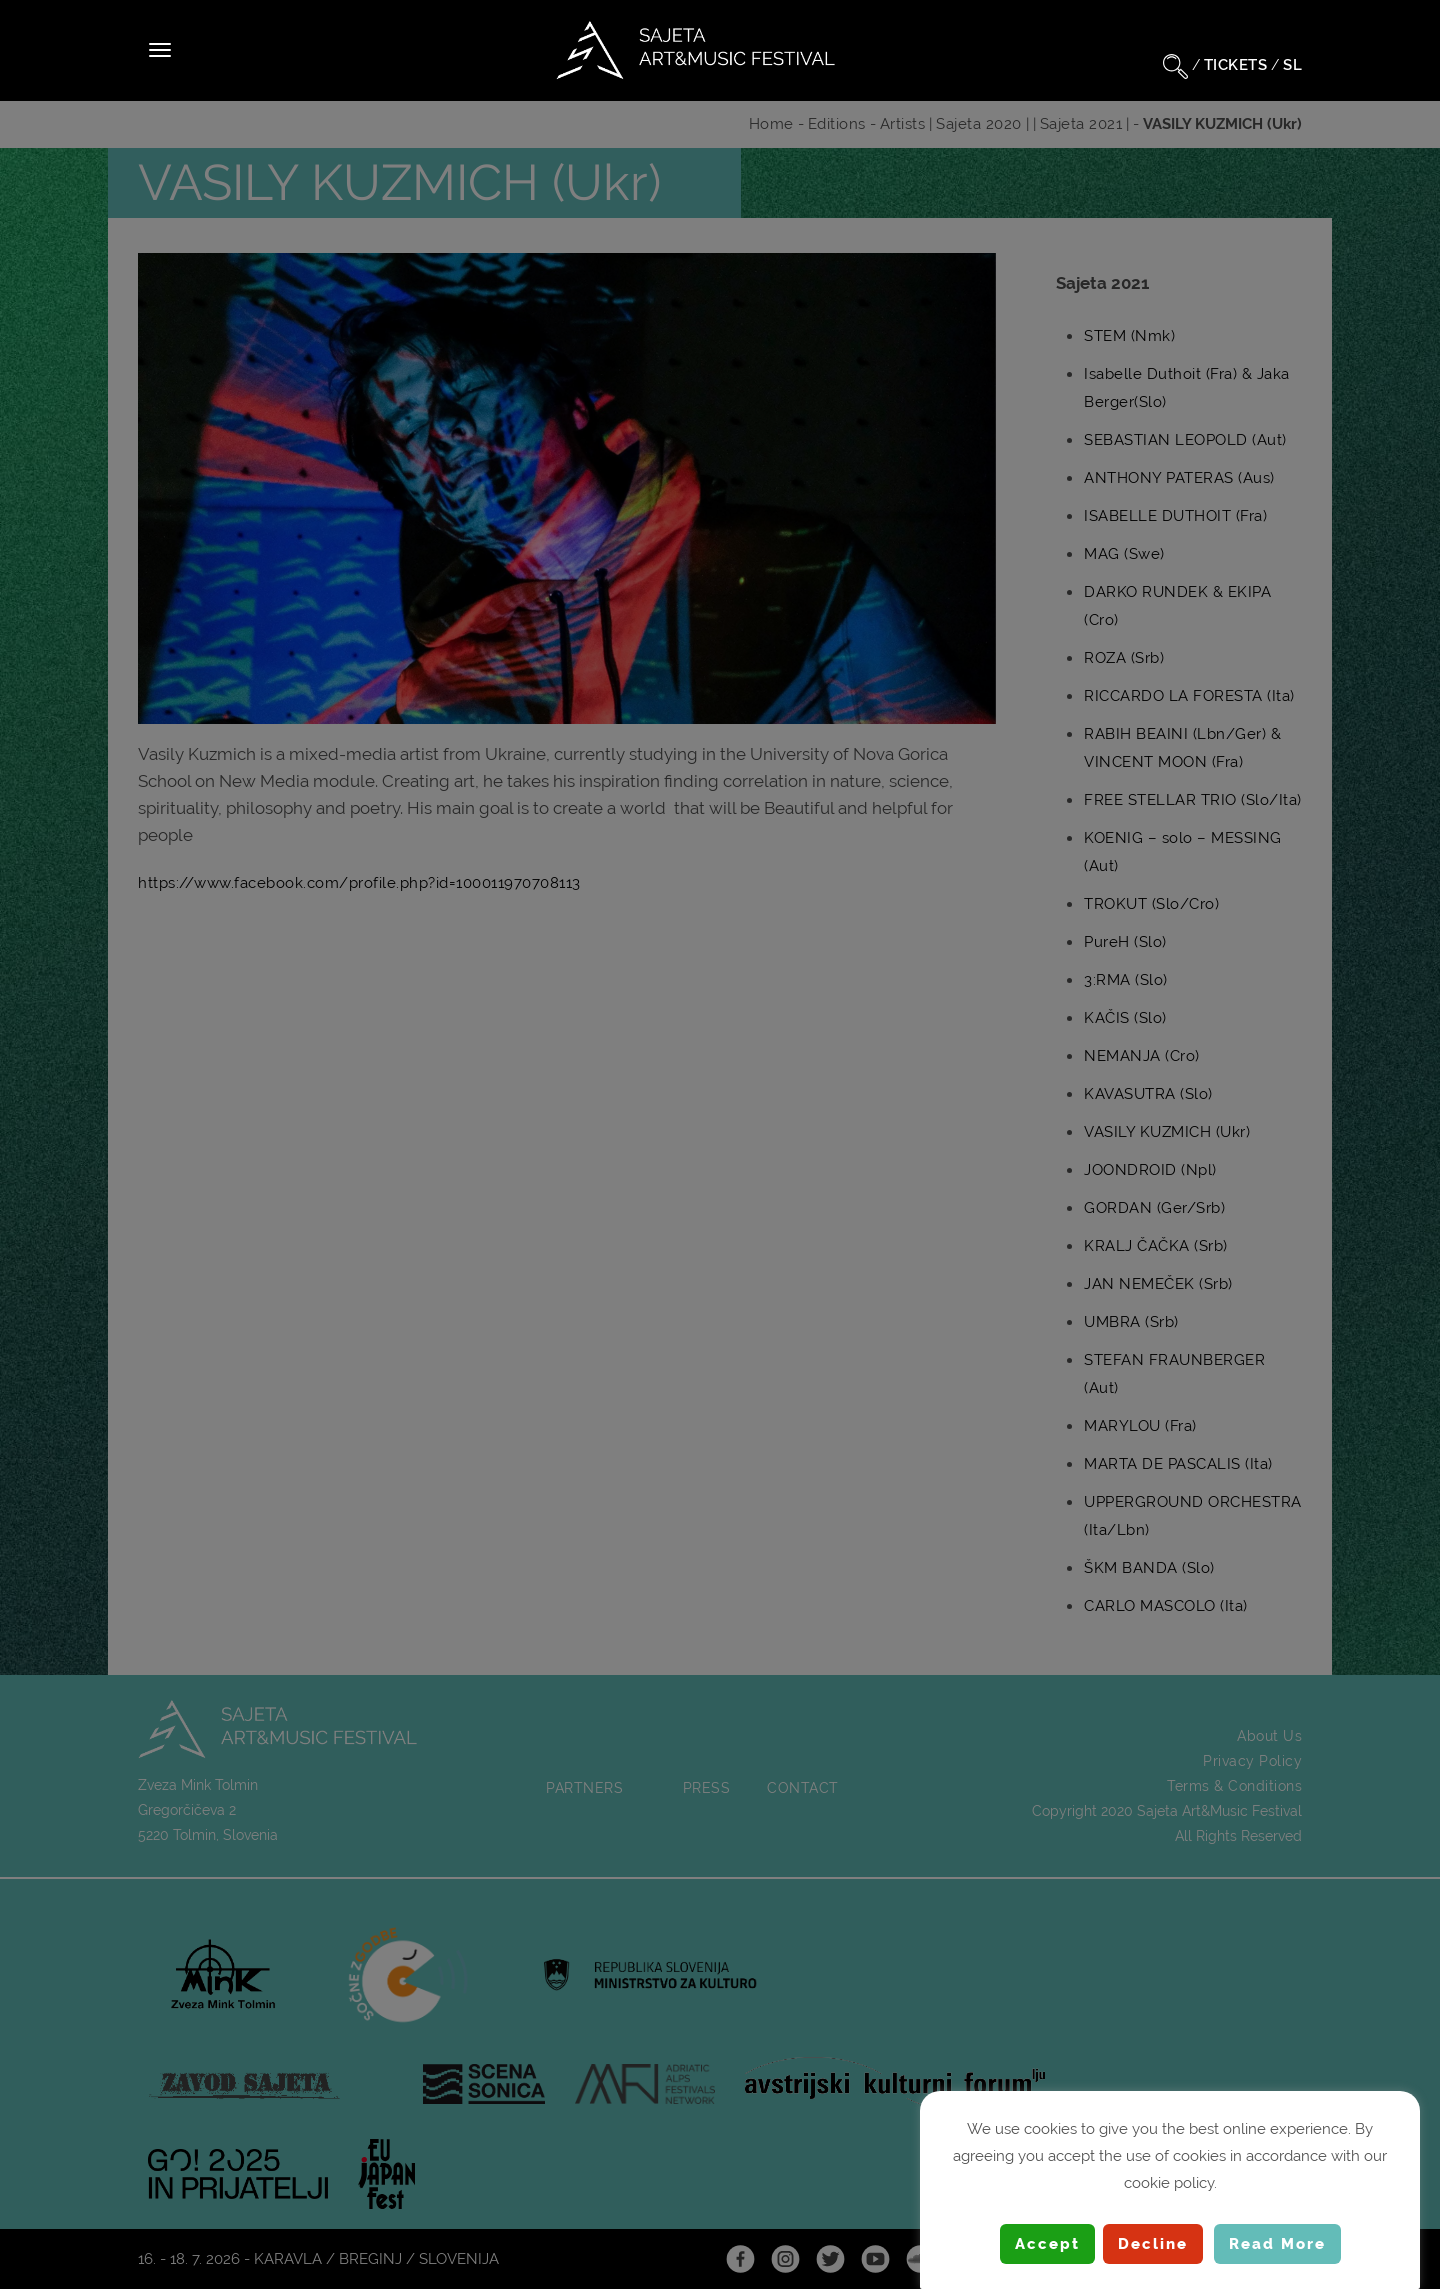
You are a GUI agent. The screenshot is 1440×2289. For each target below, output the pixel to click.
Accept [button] (1047, 2244)
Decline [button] (1153, 2244)
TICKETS (1236, 65)
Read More (1277, 2244)
